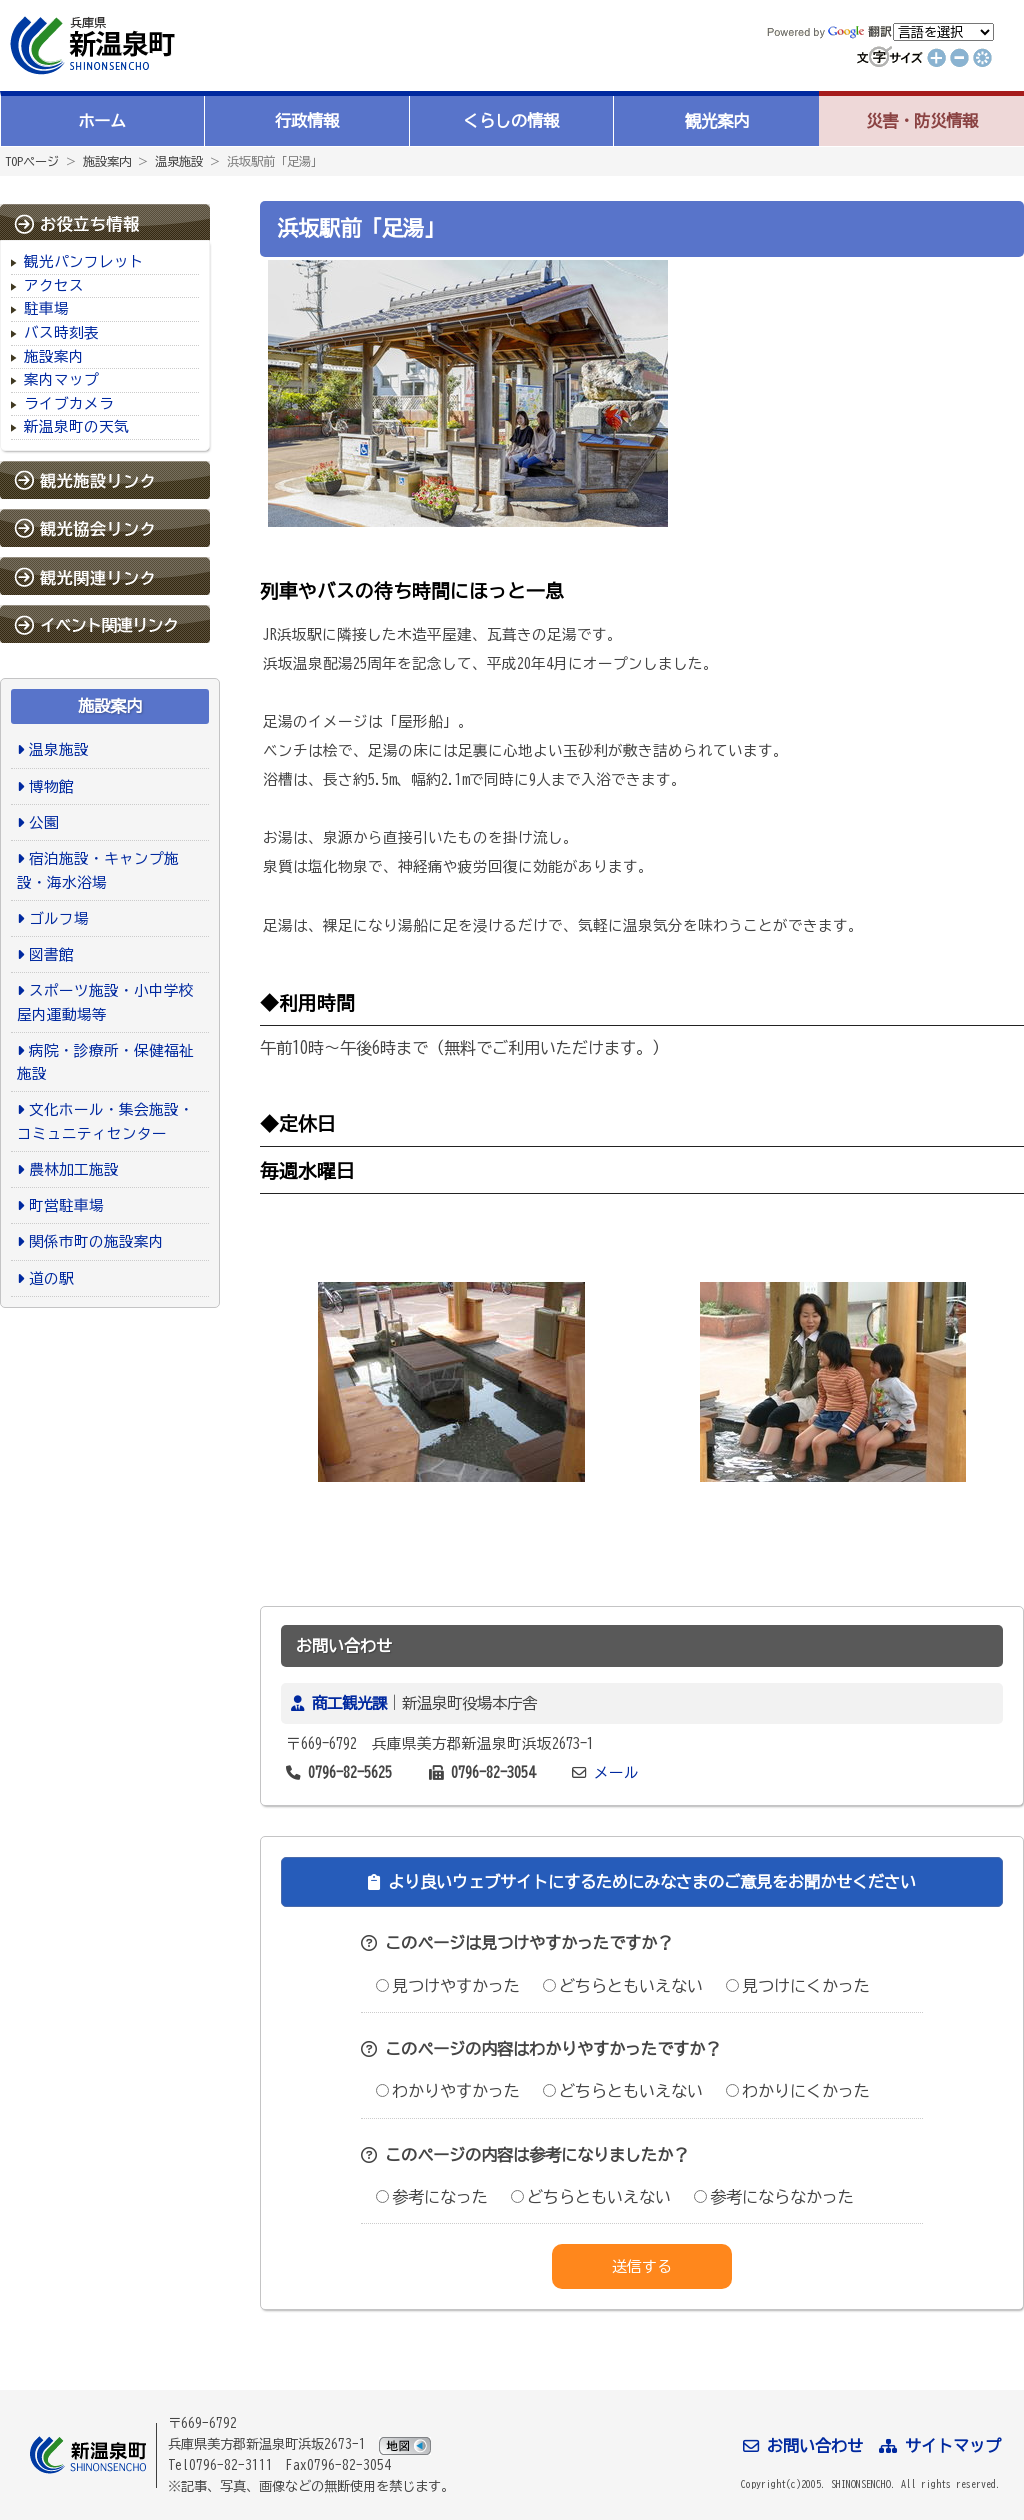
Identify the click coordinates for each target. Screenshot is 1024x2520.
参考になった (432, 2197)
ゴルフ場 (59, 918)
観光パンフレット (84, 261)
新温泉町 (90, 45)
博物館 (51, 786)
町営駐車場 (66, 1205)
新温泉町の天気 (76, 426)
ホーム (102, 121)
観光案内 (717, 121)
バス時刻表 (61, 332)
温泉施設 (179, 161)
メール (616, 1772)
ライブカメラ (69, 403)
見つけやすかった (448, 1986)
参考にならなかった (774, 2197)
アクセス (54, 285)
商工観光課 (349, 1703)
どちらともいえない (623, 1986)
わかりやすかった (448, 2091)
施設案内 (107, 161)
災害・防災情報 (922, 121)
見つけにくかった (798, 1986)
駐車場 (46, 308)
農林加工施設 (74, 1169)
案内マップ (61, 379)
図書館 (51, 954)
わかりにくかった (798, 2091)
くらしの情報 (511, 121)
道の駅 (51, 1278)
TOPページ (32, 161)
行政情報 (307, 121)
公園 (44, 822)
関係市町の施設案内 (96, 1241)
